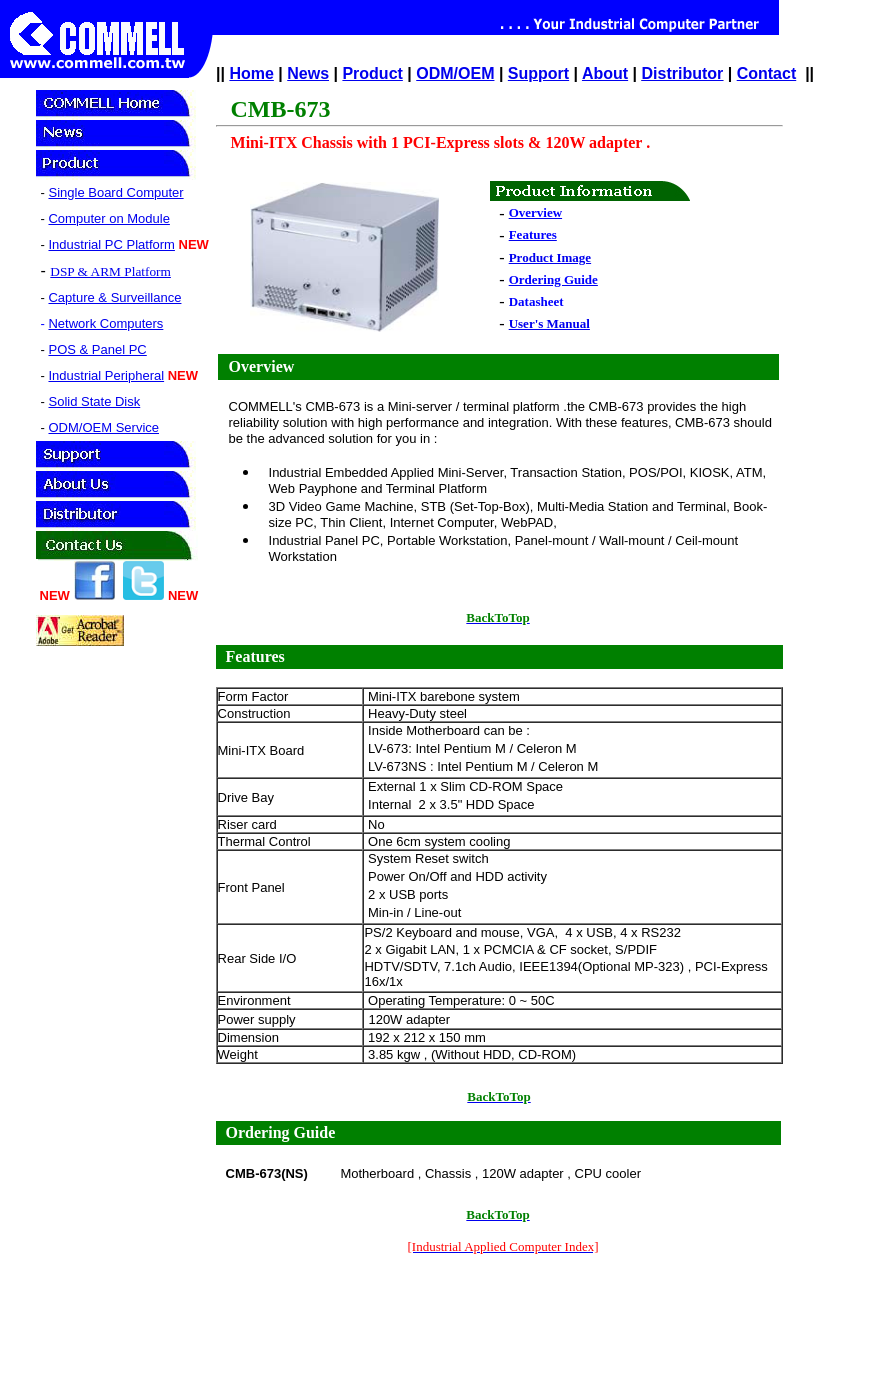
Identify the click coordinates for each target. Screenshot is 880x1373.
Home (251, 73)
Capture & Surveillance (114, 297)
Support (538, 73)
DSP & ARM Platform (110, 271)
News (308, 73)
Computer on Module (108, 218)
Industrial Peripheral (106, 375)
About (605, 73)
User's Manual (549, 323)
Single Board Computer (115, 192)
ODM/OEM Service (103, 427)
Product (372, 73)
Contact (767, 73)
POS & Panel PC (97, 349)
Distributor (683, 73)
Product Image (550, 257)
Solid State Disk (94, 401)
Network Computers (105, 323)
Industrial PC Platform (111, 244)
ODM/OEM (455, 73)
